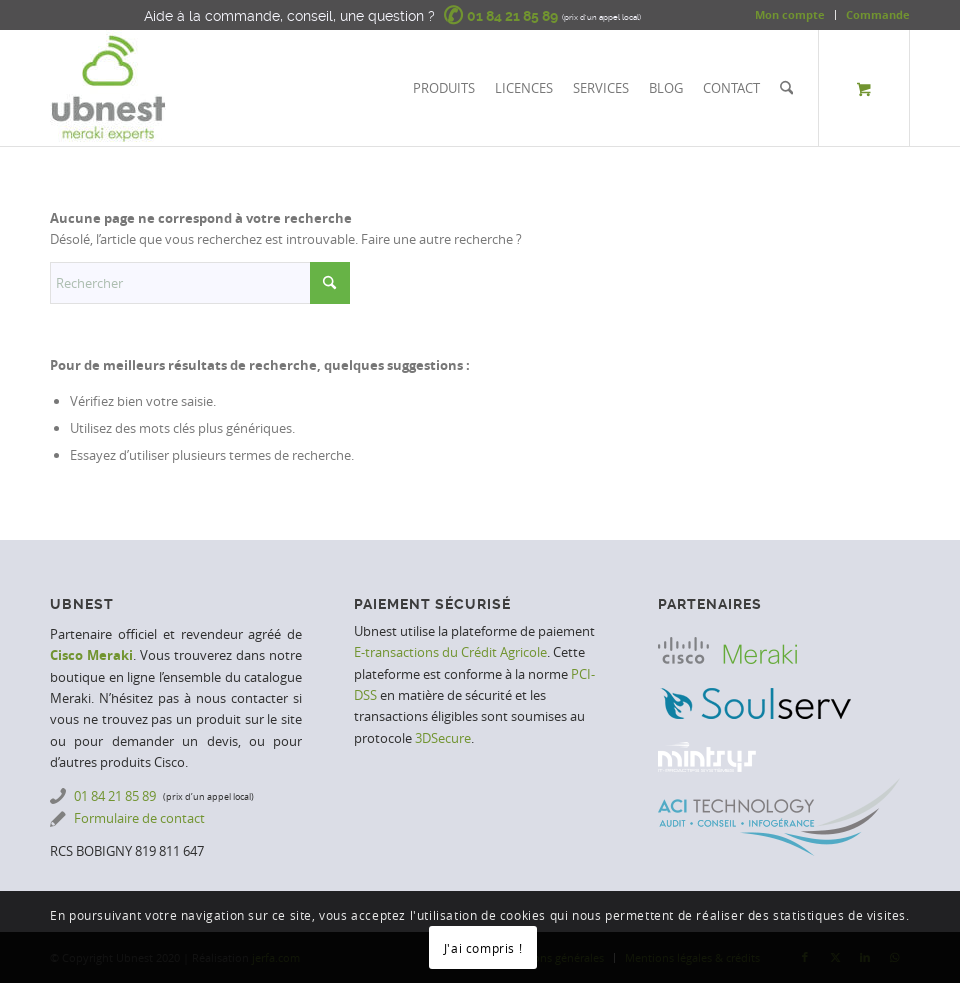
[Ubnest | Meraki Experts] (108, 88)
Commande (878, 14)
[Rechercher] (786, 88)
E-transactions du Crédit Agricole (450, 652)
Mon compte (790, 14)
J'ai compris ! (483, 948)
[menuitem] (790, 15)
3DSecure (443, 738)
